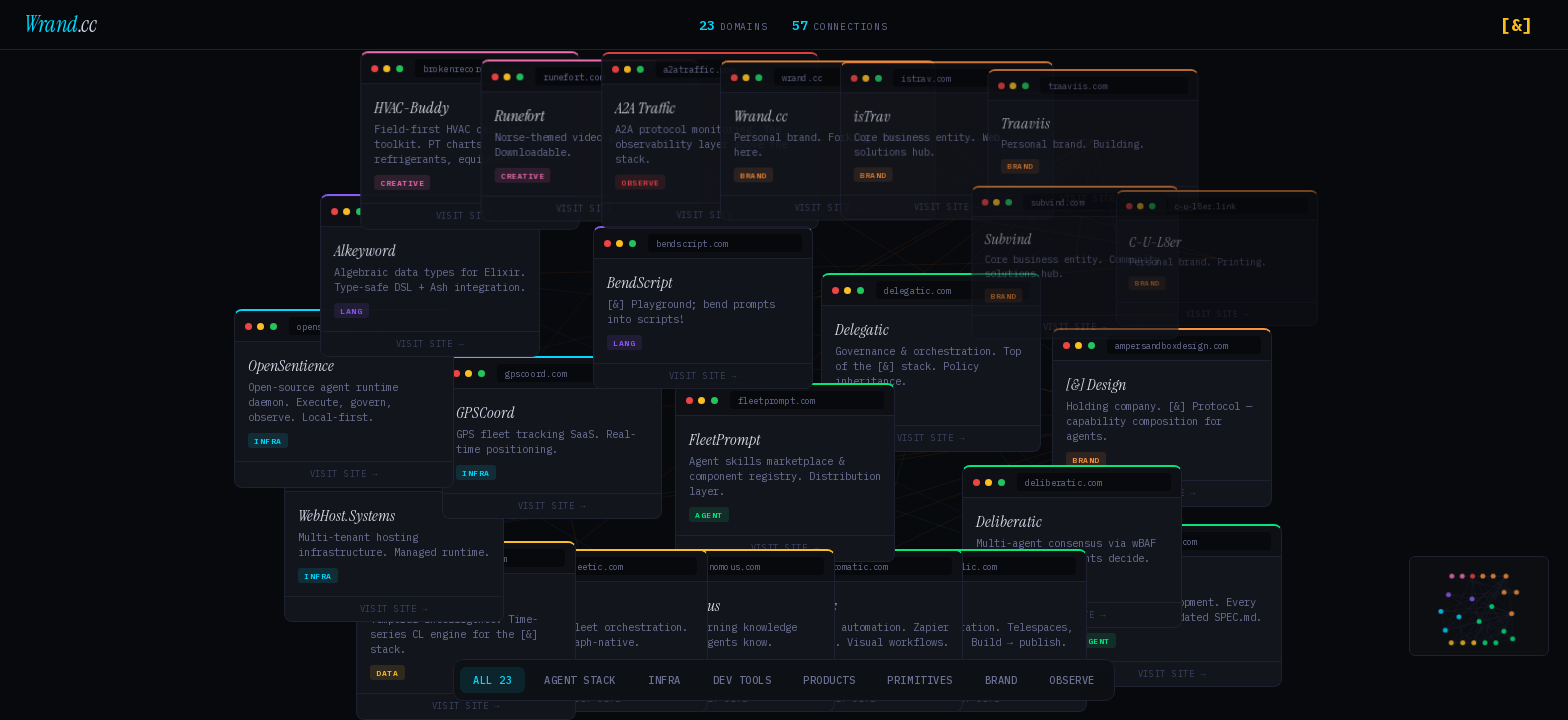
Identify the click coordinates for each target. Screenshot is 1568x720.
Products (829, 680)
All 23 (492, 680)
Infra (664, 680)
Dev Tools (742, 680)
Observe (1072, 680)
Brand (1001, 680)
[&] (1516, 24)
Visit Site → (924, 439)
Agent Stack (580, 680)
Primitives (919, 680)
